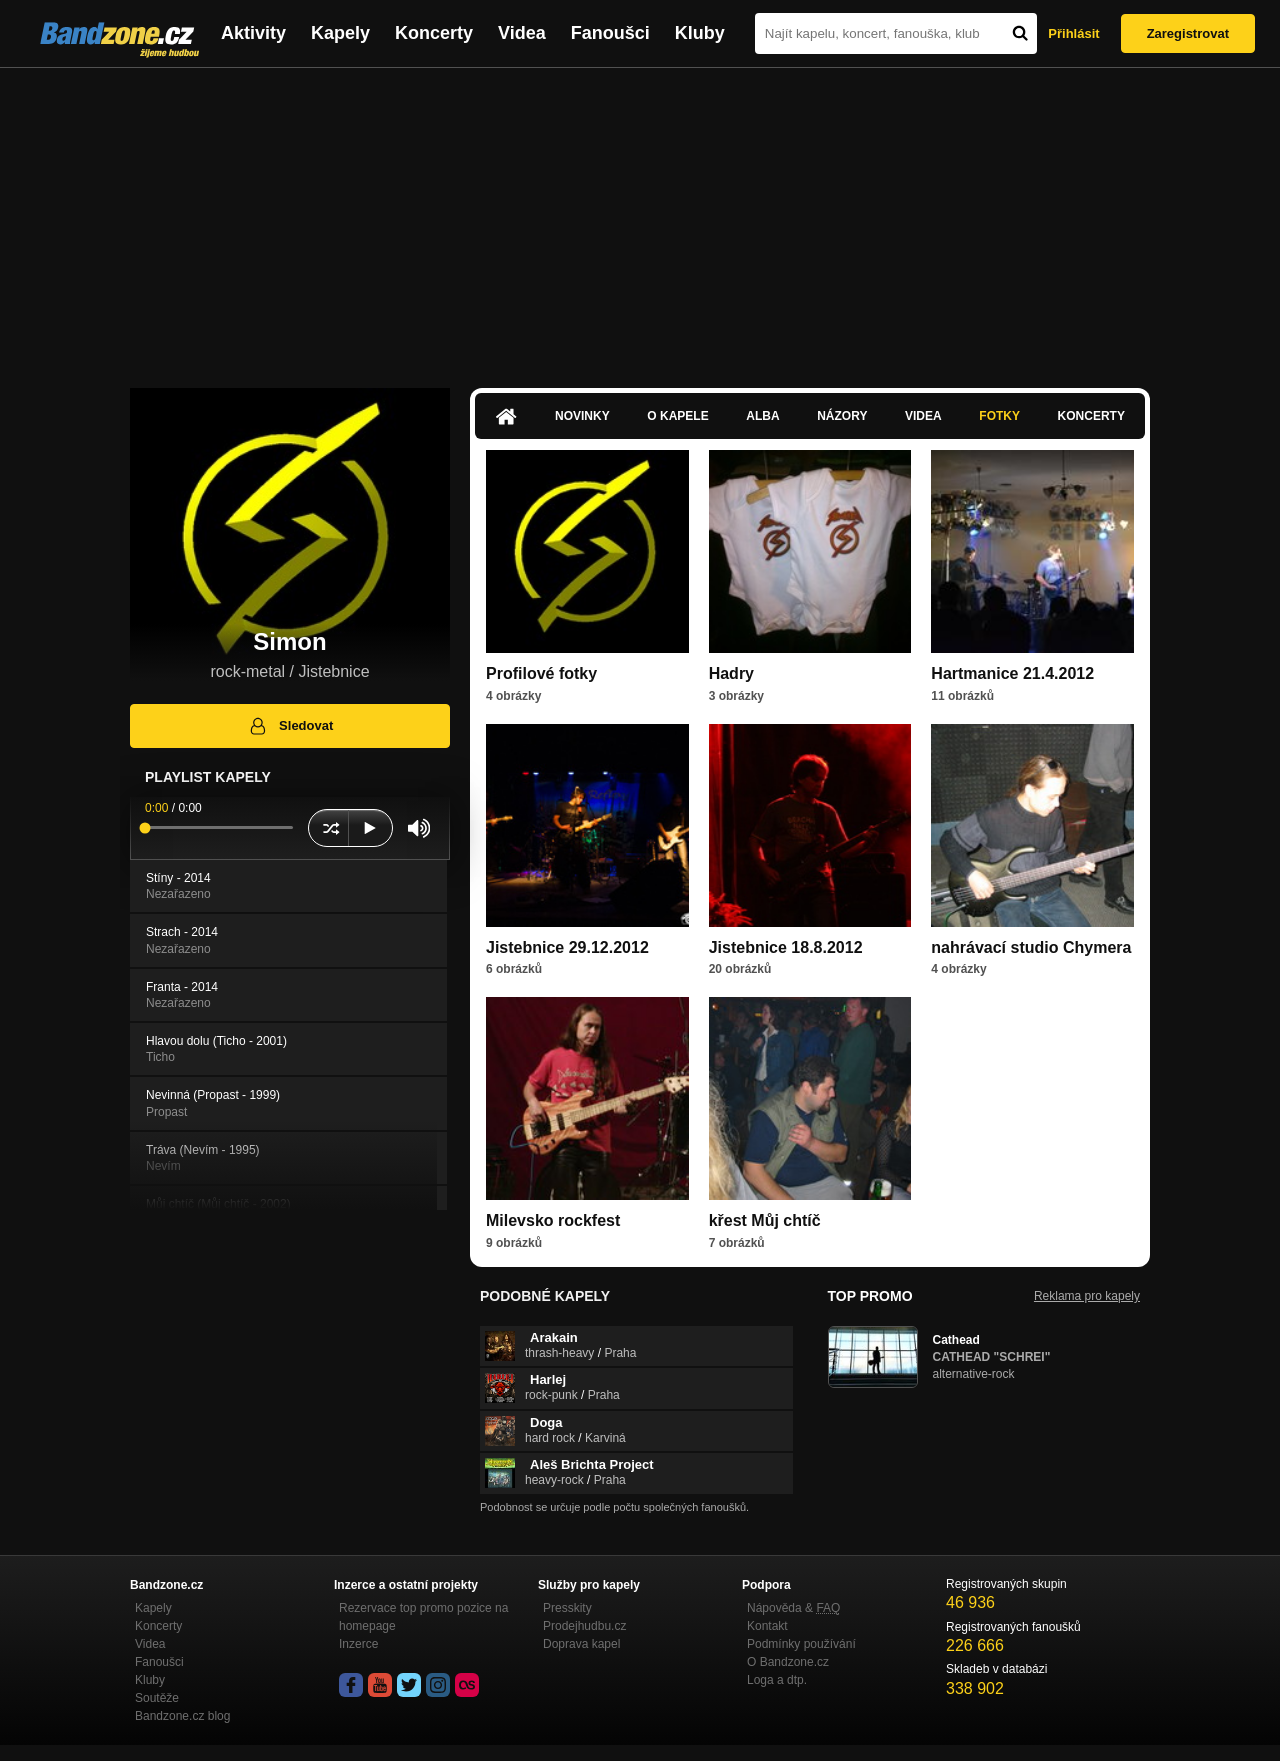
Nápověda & (793, 1608)
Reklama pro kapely (1087, 1296)
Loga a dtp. (777, 1680)
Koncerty (434, 33)
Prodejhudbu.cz (584, 1626)
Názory (842, 416)
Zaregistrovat (1188, 33)
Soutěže (157, 1698)
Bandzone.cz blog (182, 1716)
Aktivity (253, 33)
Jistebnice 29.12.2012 (567, 947)
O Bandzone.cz (788, 1662)
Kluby (700, 33)
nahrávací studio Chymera (1031, 947)
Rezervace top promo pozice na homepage (423, 1617)
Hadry (731, 673)
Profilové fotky (541, 673)
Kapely (340, 33)
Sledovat (290, 726)
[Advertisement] (640, 218)
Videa (522, 33)
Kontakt (767, 1626)
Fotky (999, 416)
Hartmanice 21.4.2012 (1012, 673)
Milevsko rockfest (553, 1220)
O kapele (677, 416)
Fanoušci (610, 33)
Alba (762, 416)
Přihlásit (1073, 33)
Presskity (567, 1608)
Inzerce (358, 1644)
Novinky (582, 416)
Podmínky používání (801, 1644)
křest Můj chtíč (765, 1220)
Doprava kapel (581, 1644)
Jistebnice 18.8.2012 (786, 947)
